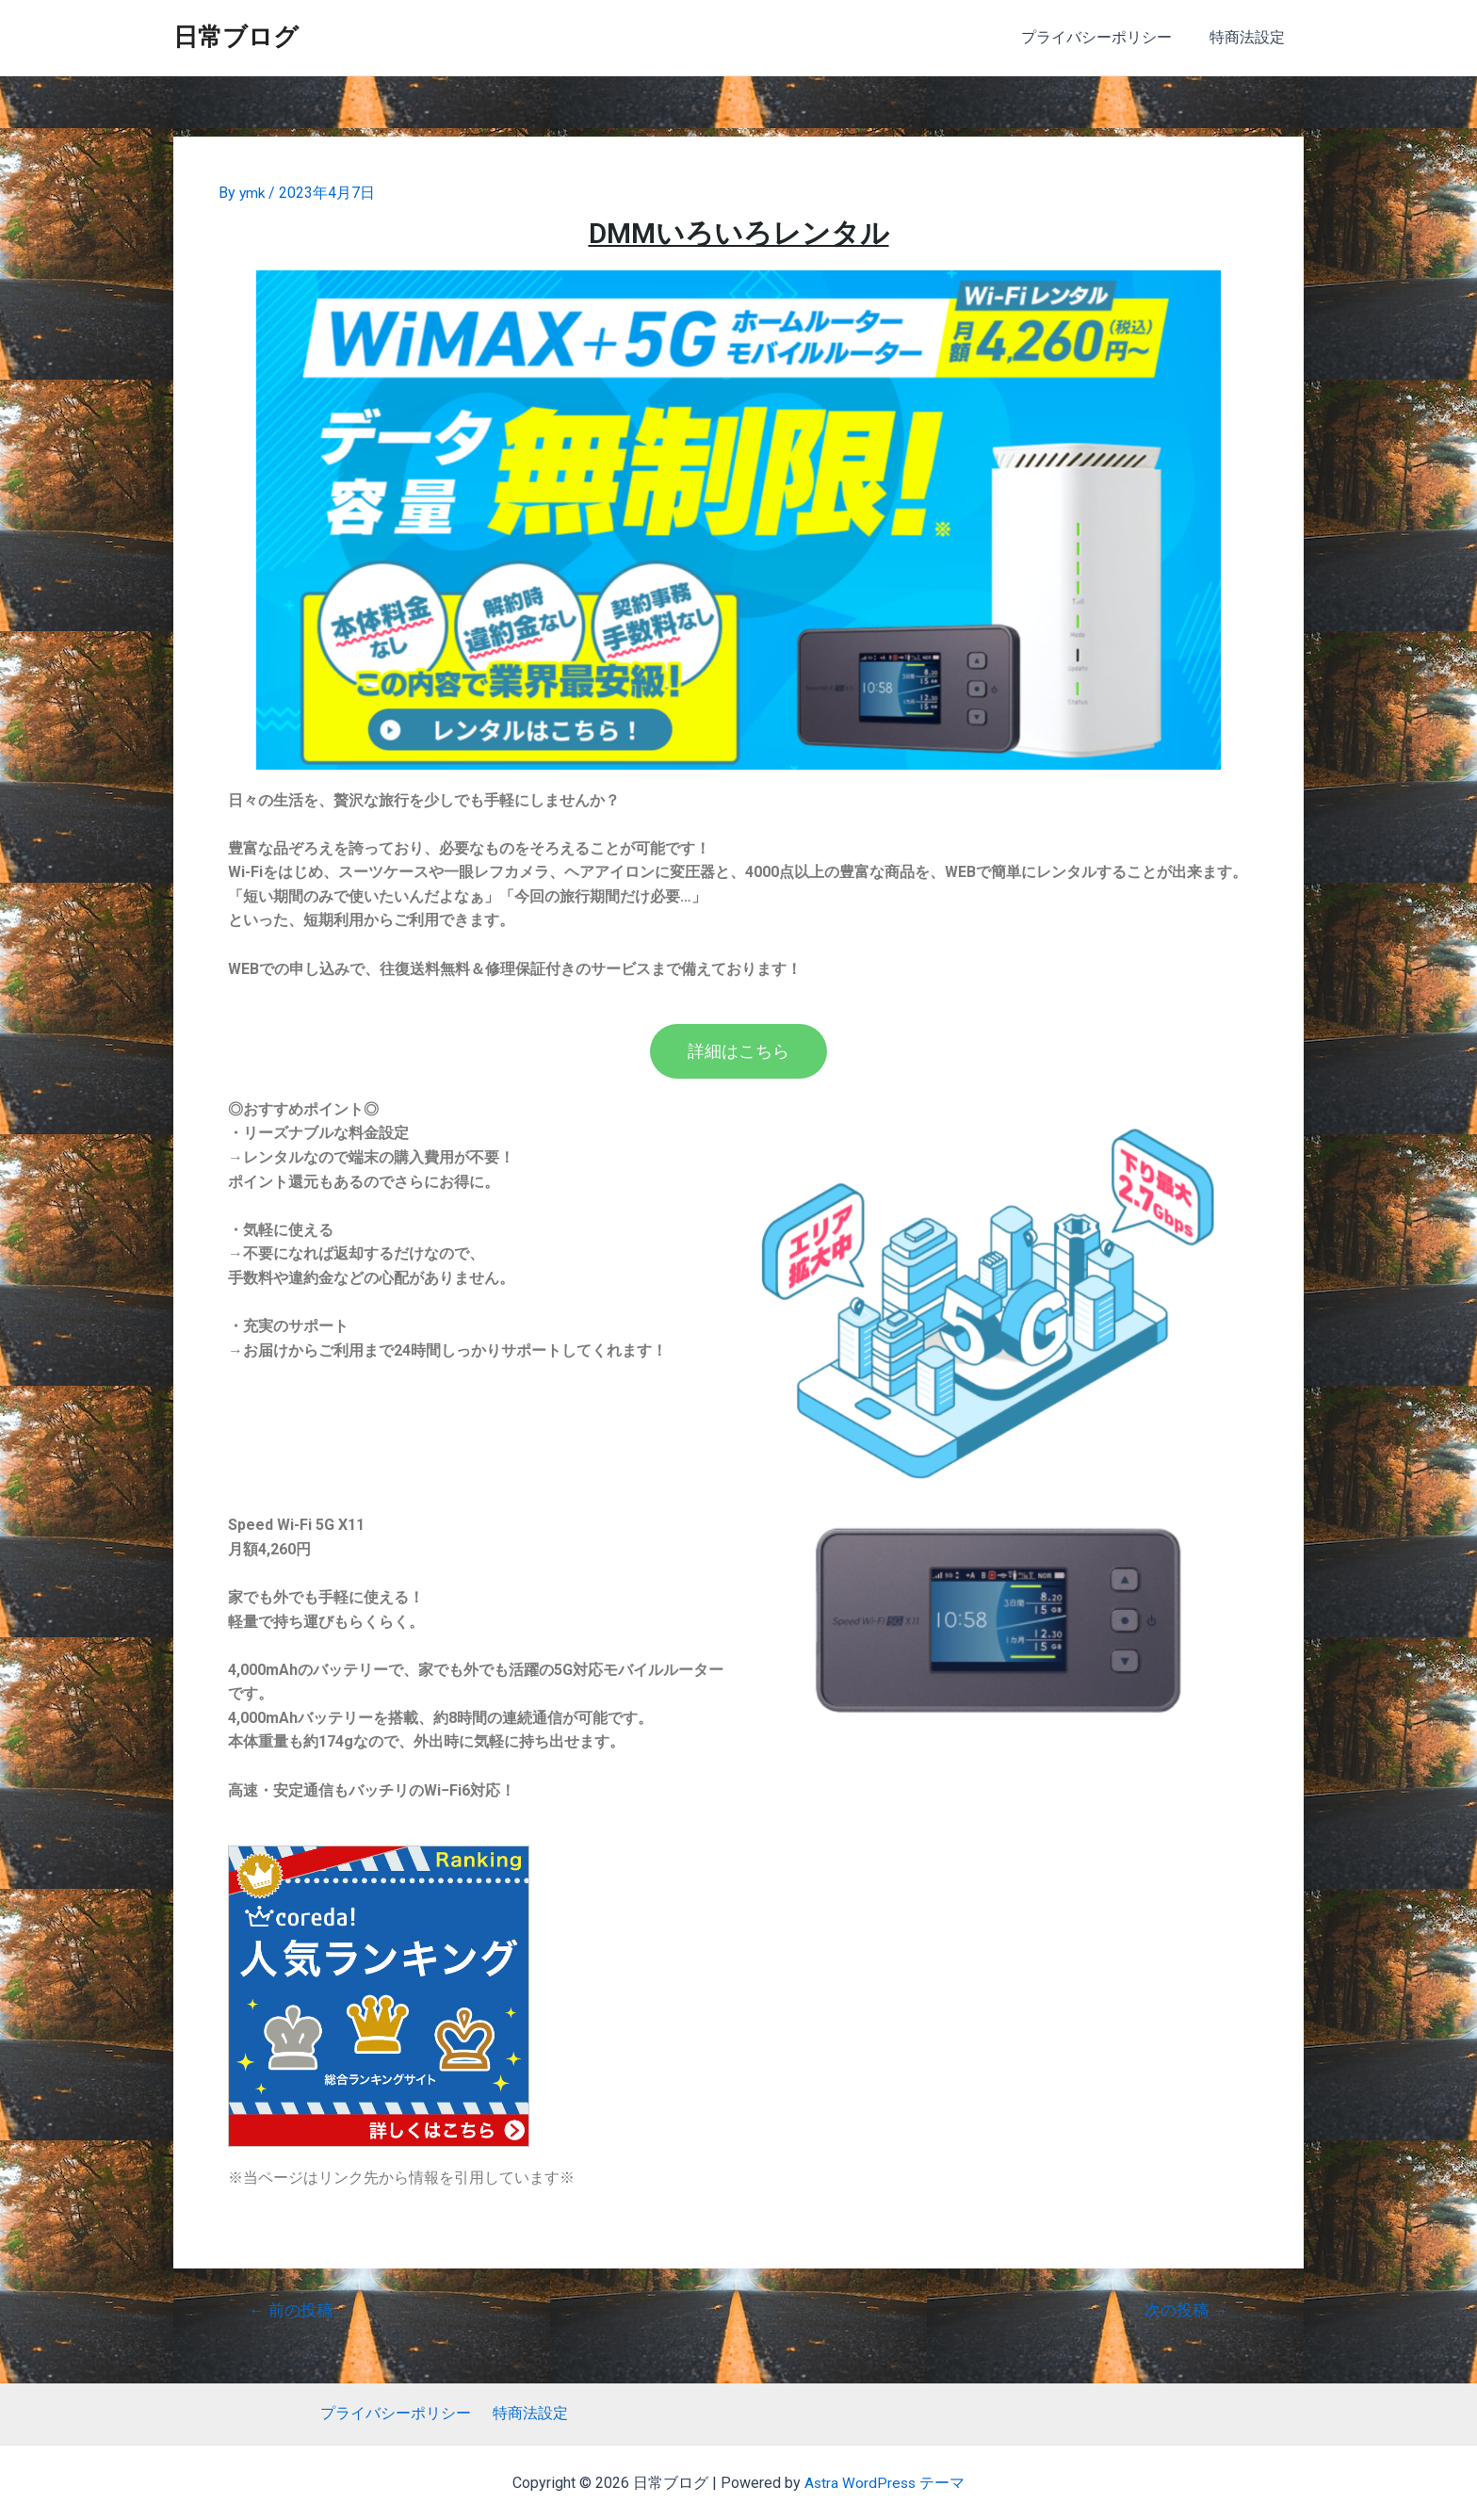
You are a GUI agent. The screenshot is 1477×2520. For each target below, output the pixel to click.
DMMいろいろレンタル (739, 232)
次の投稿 (1185, 2310)
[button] (738, 1051)
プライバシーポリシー (1107, 37)
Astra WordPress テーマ (884, 2483)
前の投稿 (291, 2310)
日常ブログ (236, 37)
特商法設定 (1251, 37)
